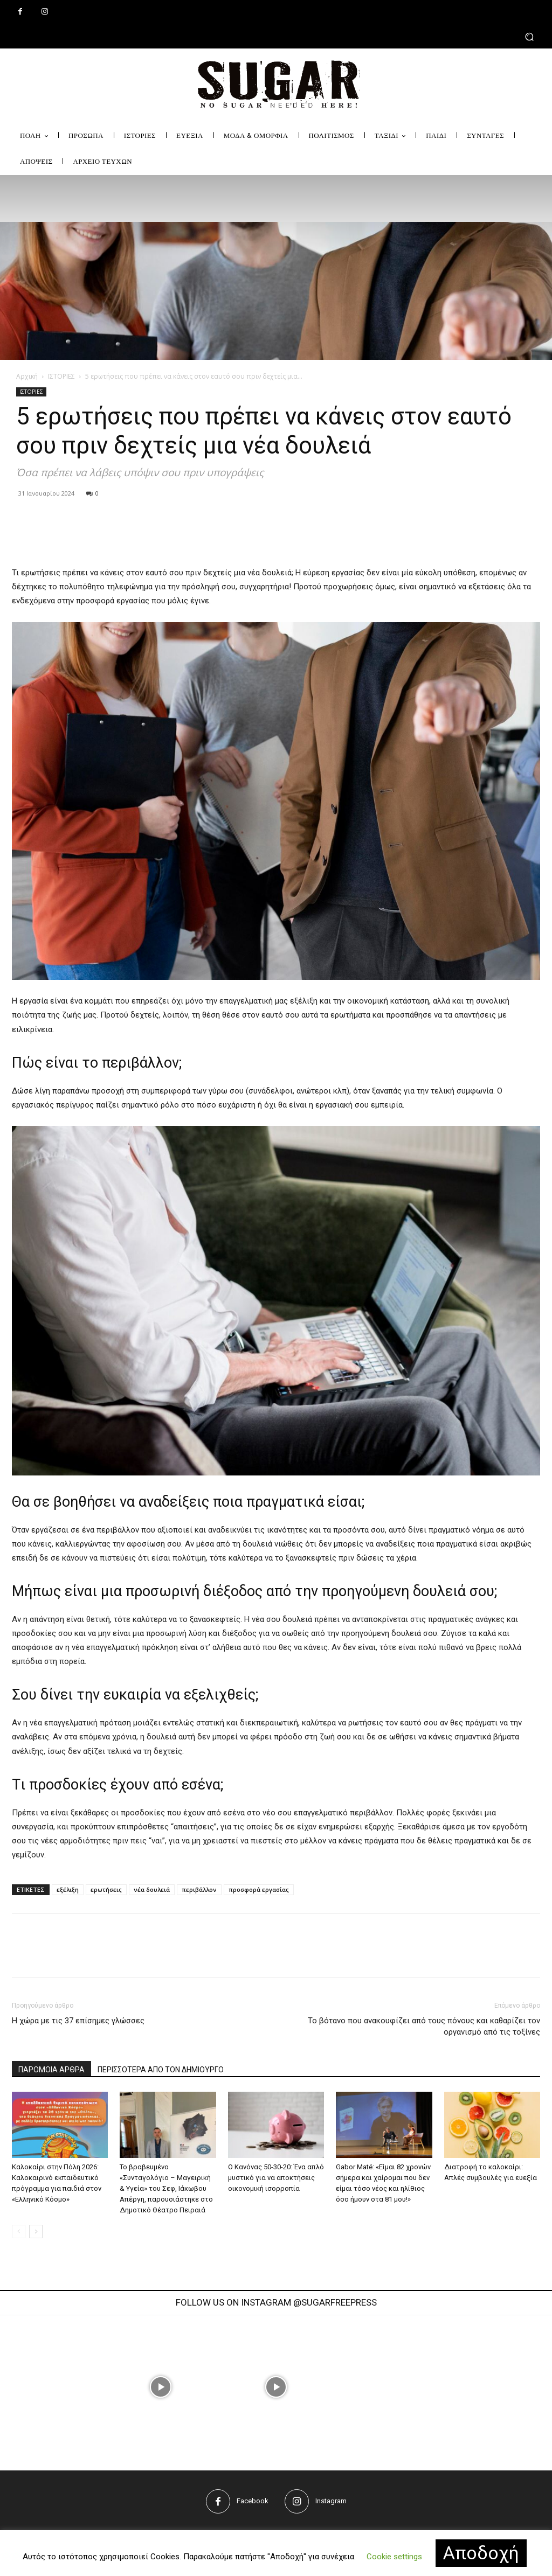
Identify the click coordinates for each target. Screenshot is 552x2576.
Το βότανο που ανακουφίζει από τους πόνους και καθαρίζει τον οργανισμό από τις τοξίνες (424, 2026)
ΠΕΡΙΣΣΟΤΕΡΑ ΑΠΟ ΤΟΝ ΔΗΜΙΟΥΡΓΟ (161, 2069)
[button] (276, 36)
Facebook (252, 2501)
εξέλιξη (68, 1889)
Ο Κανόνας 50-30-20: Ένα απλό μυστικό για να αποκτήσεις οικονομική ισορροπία (276, 2177)
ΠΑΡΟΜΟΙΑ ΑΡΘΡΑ (51, 2069)
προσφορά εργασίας (259, 1889)
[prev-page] (18, 2231)
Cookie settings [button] (394, 2556)
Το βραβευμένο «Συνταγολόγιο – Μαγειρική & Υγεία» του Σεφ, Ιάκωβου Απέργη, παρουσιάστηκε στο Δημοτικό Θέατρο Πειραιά (166, 2188)
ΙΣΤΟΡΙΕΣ (61, 376)
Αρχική (27, 376)
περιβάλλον (199, 1889)
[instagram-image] (160, 2387)
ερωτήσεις (106, 1889)
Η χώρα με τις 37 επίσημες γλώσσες (78, 2020)
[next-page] (36, 2231)
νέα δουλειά (152, 1889)
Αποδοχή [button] (481, 2553)
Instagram (331, 2501)
